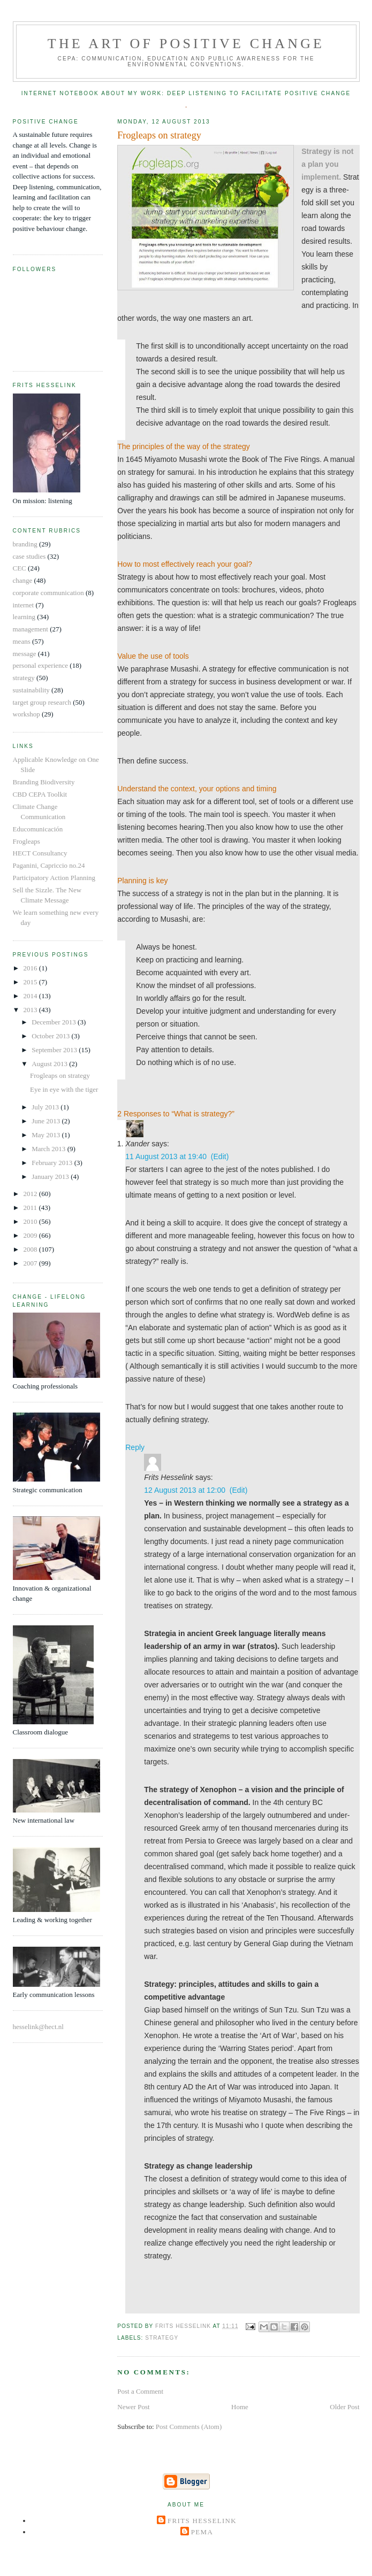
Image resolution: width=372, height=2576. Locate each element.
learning (24, 617)
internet (23, 605)
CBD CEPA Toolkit (40, 794)
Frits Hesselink (202, 2521)
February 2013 (53, 1163)
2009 (31, 1235)
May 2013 (47, 1135)
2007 (31, 1263)
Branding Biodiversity (44, 782)
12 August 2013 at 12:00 (184, 1490)
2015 (31, 982)
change (23, 580)
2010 (31, 1221)
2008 (31, 1249)
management (30, 629)
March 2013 (49, 1149)
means (22, 641)
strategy (161, 2338)
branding (25, 544)
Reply (135, 1447)
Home (239, 2407)
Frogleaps (26, 841)
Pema (202, 2532)
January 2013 (51, 1177)
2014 (31, 996)
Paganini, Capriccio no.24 (49, 865)
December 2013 (55, 1022)
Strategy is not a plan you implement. (327, 164)
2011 (31, 1208)
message (24, 654)
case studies (29, 556)
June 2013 (47, 1121)
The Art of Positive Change (186, 43)
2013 (31, 1010)
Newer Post (133, 2407)
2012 (31, 1194)
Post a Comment (140, 2391)
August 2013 (50, 1064)
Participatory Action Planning (54, 878)
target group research (42, 702)
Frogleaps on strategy (60, 1075)
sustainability (31, 690)
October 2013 (51, 1036)
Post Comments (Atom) (189, 2427)
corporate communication (48, 593)
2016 (31, 968)
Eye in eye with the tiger (64, 1089)
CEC (19, 568)
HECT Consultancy (40, 853)
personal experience (41, 665)
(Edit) (220, 1156)
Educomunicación (38, 829)
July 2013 (46, 1107)
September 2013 (55, 1050)
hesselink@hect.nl (38, 2027)
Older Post (344, 2407)
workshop (26, 714)
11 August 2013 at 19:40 (166, 1156)
